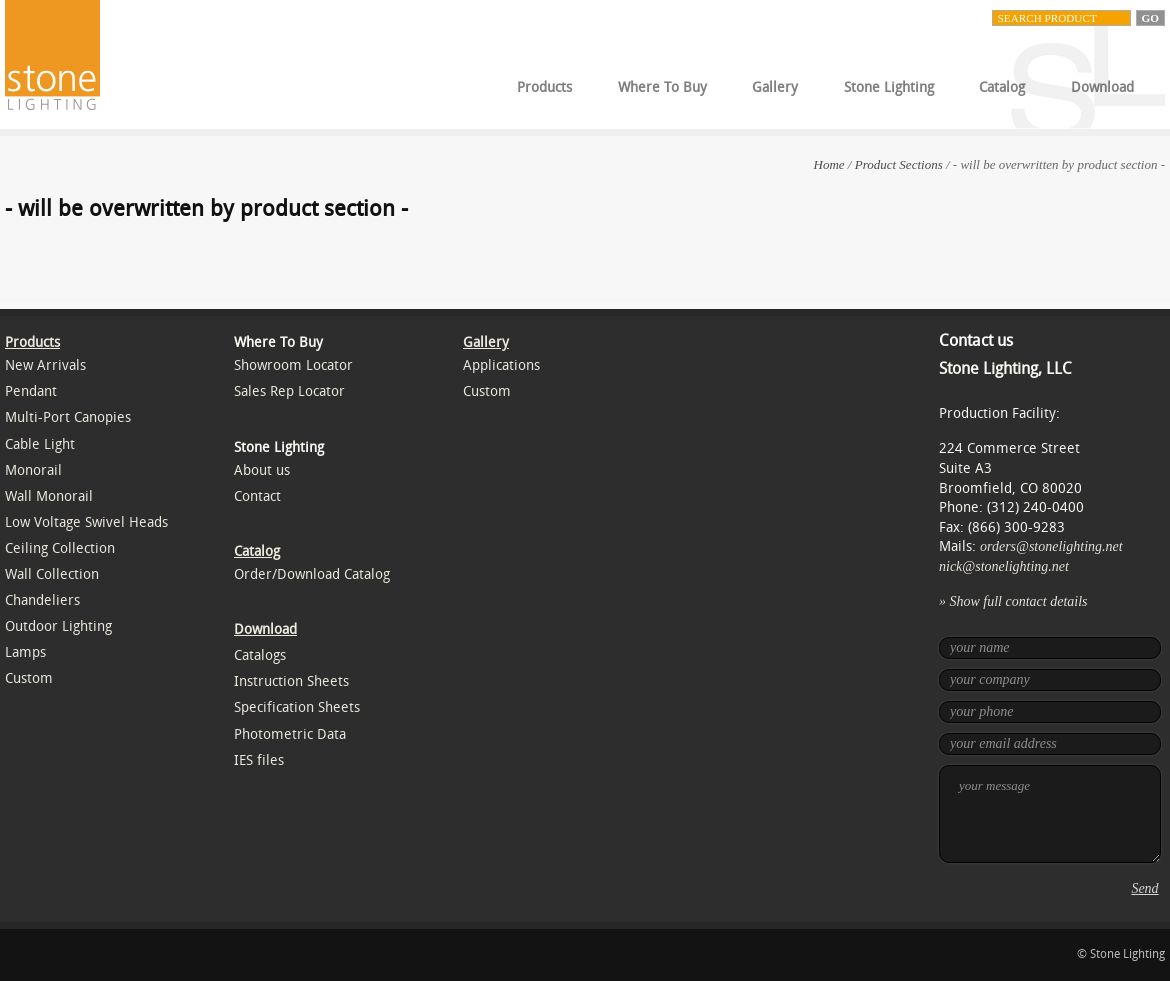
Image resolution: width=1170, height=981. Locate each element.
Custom (29, 678)
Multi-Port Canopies (68, 417)
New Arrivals (45, 365)
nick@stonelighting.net (1004, 566)
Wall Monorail (49, 496)
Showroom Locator (293, 365)
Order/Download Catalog (312, 574)
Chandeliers (42, 600)
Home (829, 164)
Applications (501, 365)
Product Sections (899, 164)
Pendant (31, 391)
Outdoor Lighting (58, 626)
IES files (259, 760)
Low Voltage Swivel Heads (86, 522)
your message (1050, 814)
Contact (257, 496)
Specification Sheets (297, 707)
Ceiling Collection (60, 548)
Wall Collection (52, 574)
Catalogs (260, 655)
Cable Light (40, 444)
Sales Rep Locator (289, 391)
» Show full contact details (1013, 601)
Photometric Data (290, 734)
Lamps (25, 652)
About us (262, 470)
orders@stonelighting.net (1051, 546)
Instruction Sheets (291, 681)
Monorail (33, 470)
